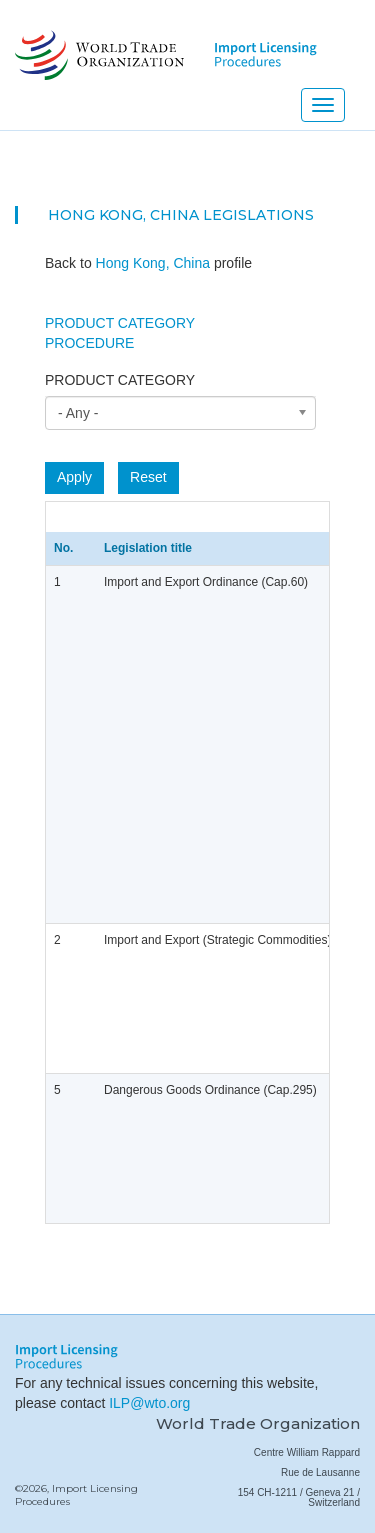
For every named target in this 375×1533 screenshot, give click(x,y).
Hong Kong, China (123, 215)
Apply (74, 477)
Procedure (89, 343)
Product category (120, 380)
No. (63, 548)
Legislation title (148, 548)
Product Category (120, 323)
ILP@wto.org (149, 1403)
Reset (148, 477)
